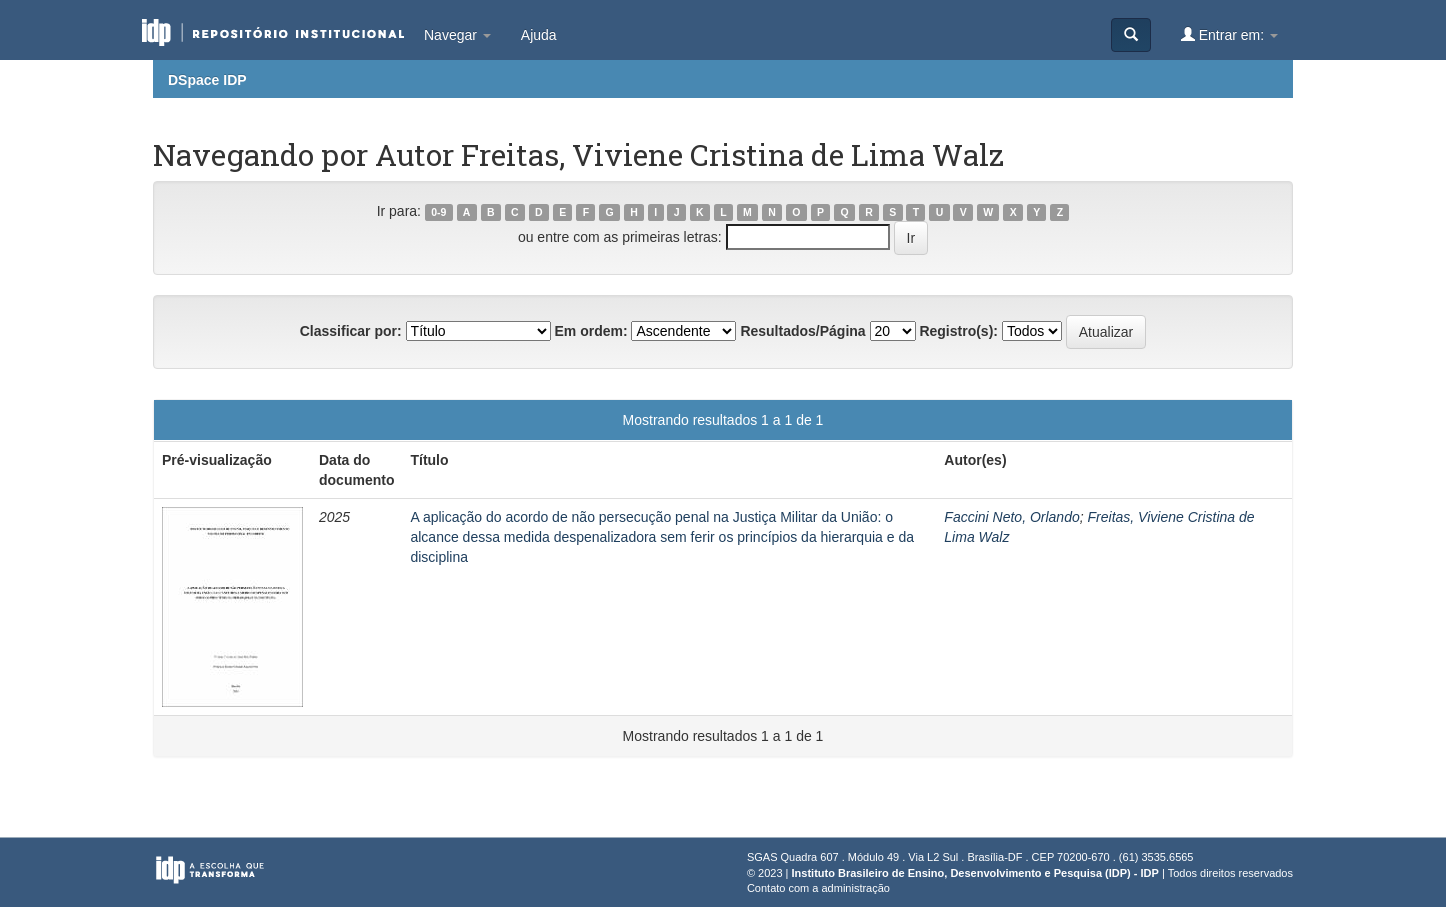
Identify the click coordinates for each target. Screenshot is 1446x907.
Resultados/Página (802, 331)
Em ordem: (590, 331)
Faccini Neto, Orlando (1011, 517)
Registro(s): (958, 331)
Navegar (457, 35)
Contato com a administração (818, 888)
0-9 (438, 212)
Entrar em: (1229, 34)
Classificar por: (351, 331)
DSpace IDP (207, 80)
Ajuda (539, 35)
